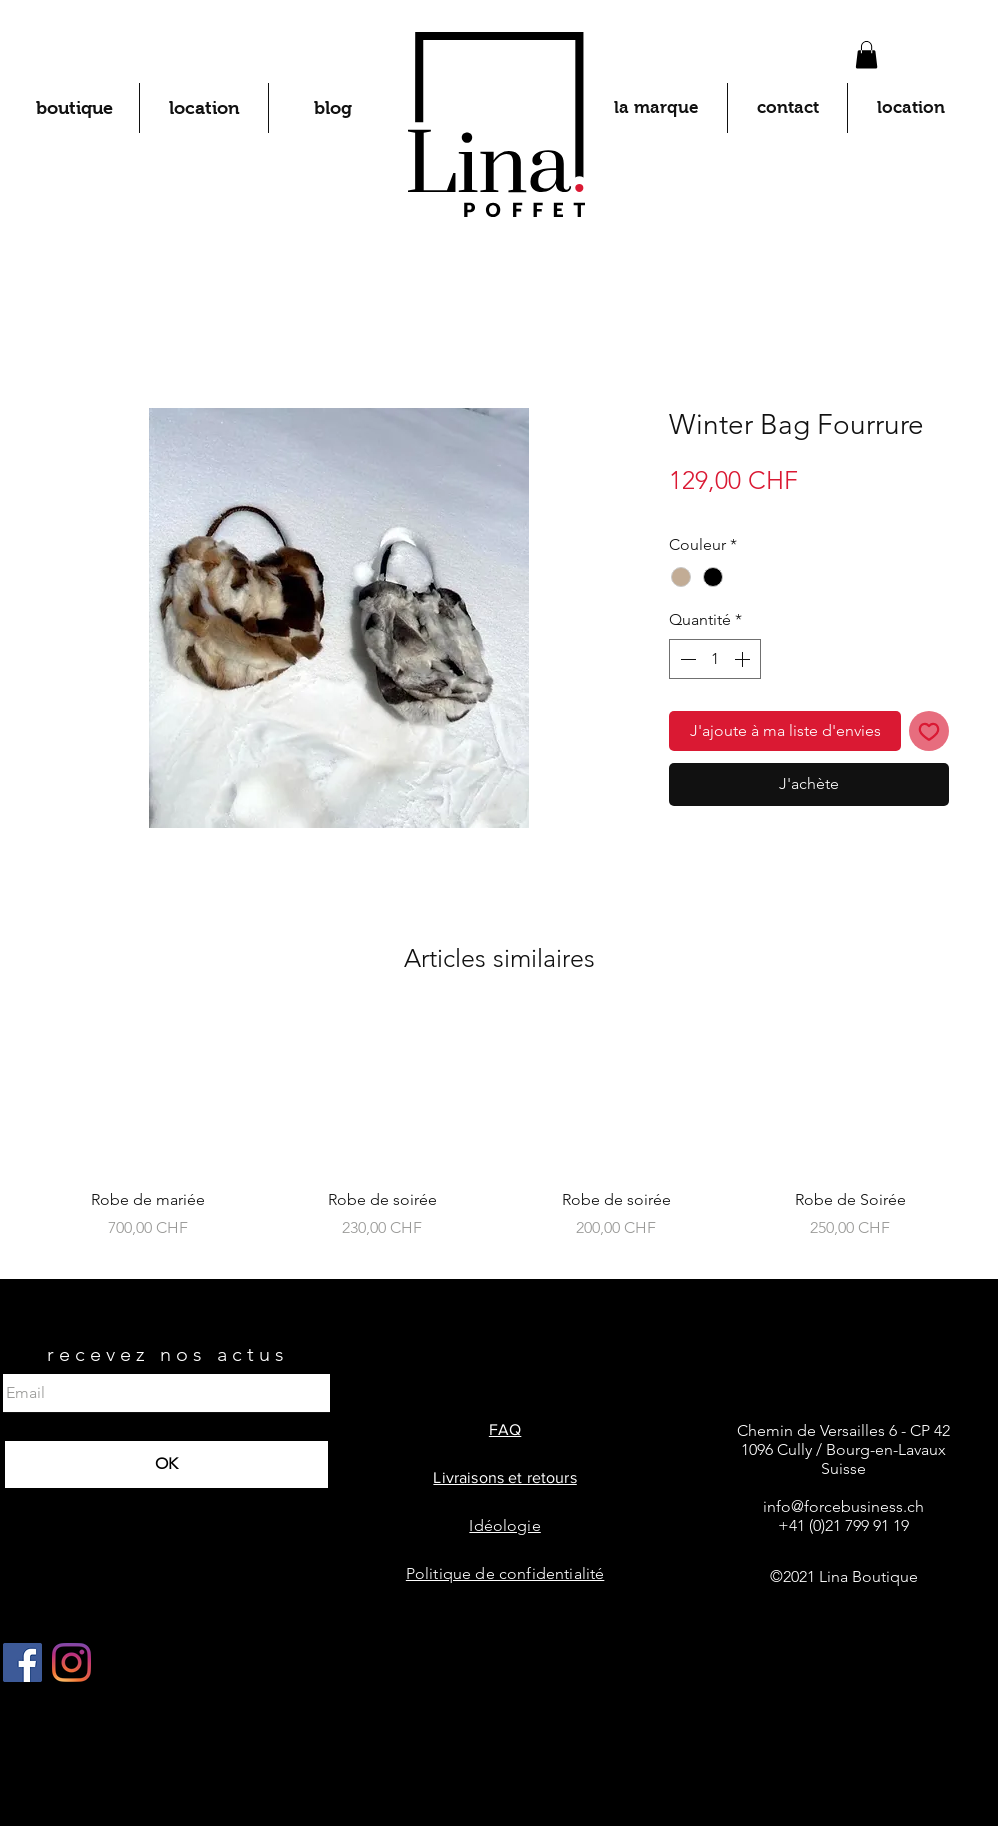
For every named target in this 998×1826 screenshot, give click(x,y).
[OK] (166, 1464)
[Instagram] (71, 1662)
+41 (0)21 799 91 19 (843, 1525)
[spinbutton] (715, 659)
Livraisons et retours (504, 1477)
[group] (499, 1137)
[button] (866, 54)
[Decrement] (686, 659)
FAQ (505, 1429)
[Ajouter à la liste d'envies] (929, 731)
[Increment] (744, 659)
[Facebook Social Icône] (22, 1662)
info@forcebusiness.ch (843, 1506)
